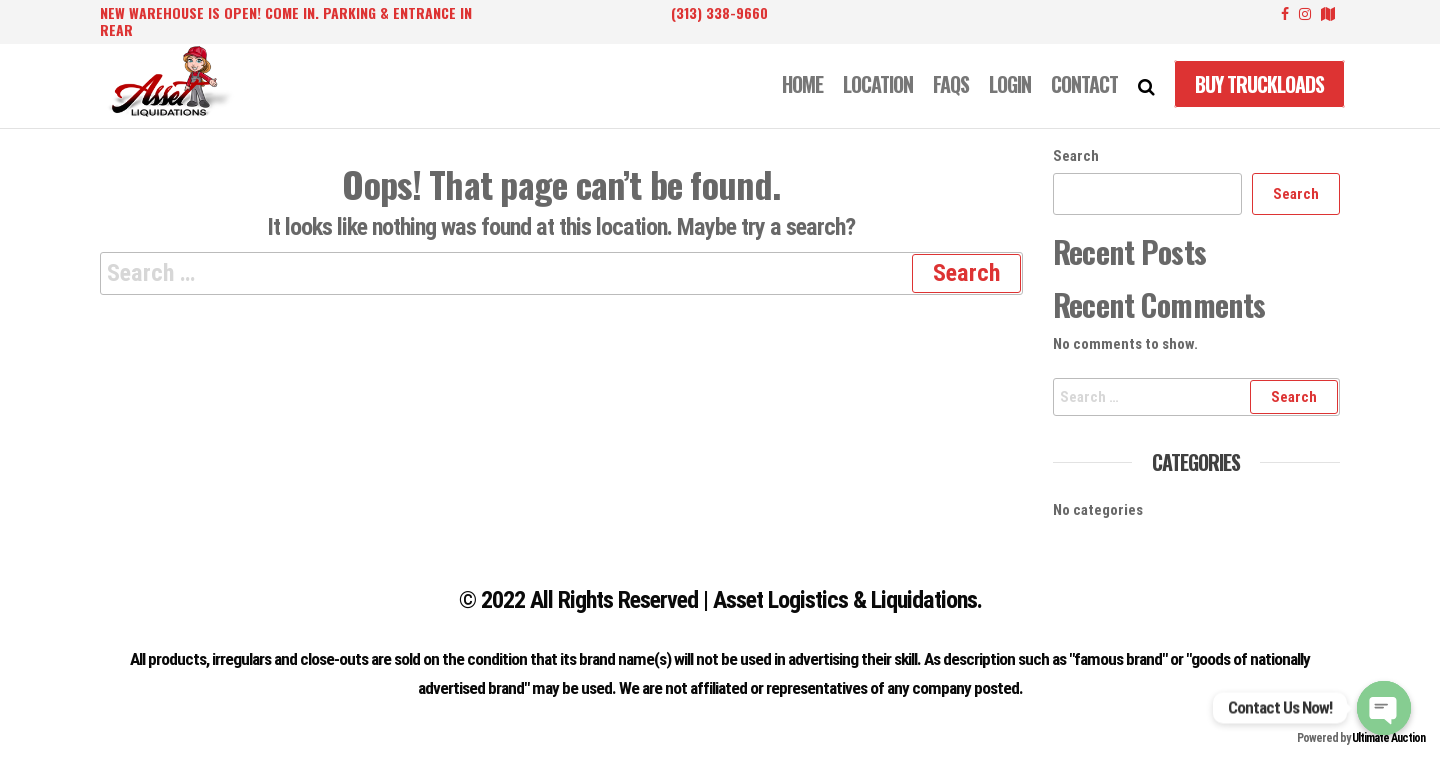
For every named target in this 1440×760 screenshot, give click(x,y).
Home (802, 84)
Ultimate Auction (1388, 738)
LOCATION (878, 84)
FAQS (951, 84)
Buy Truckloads (1259, 84)
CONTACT (1084, 84)
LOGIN (1010, 84)
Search (1076, 156)
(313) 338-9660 (719, 12)
